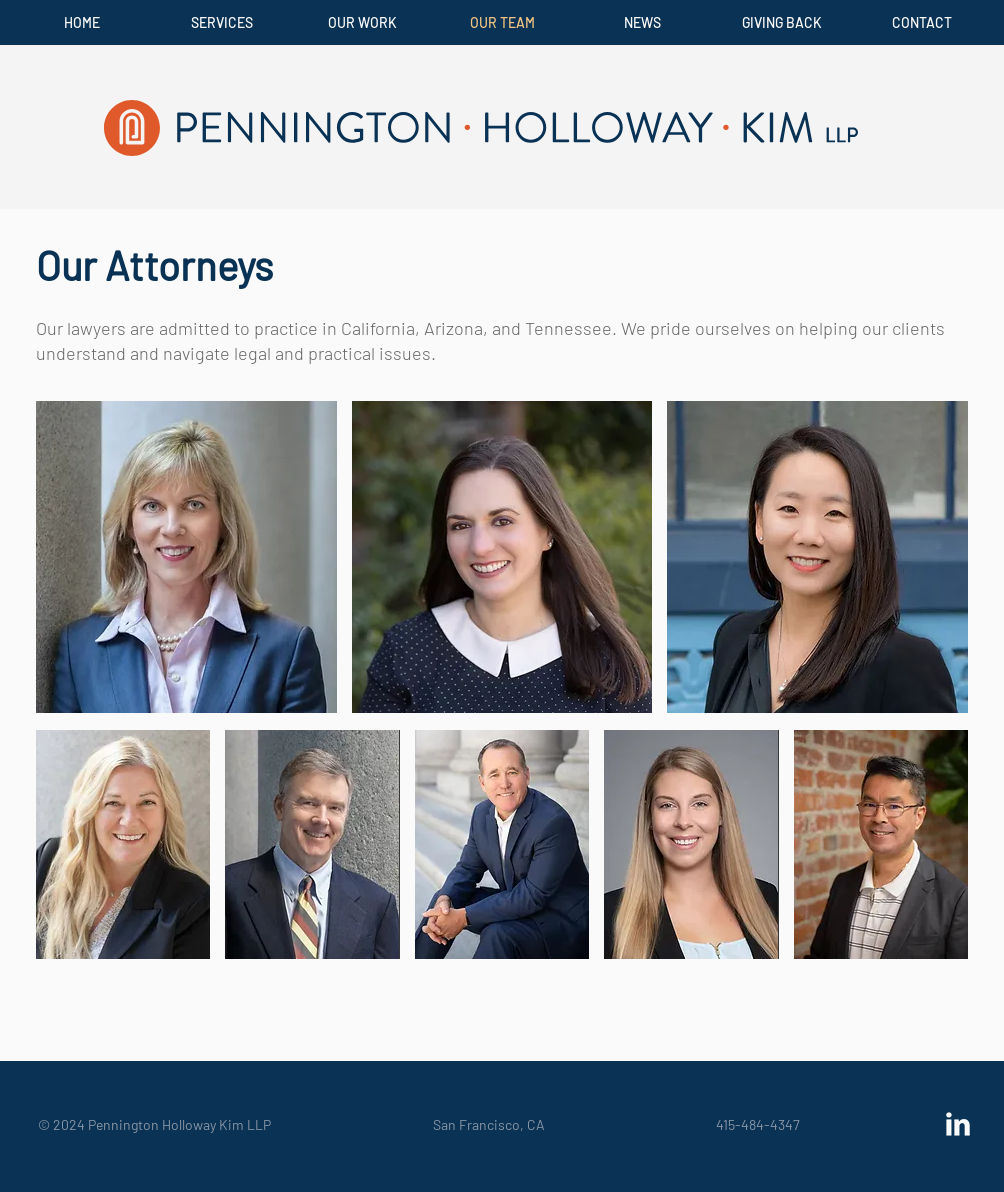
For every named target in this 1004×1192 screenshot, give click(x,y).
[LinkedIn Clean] (958, 1124)
